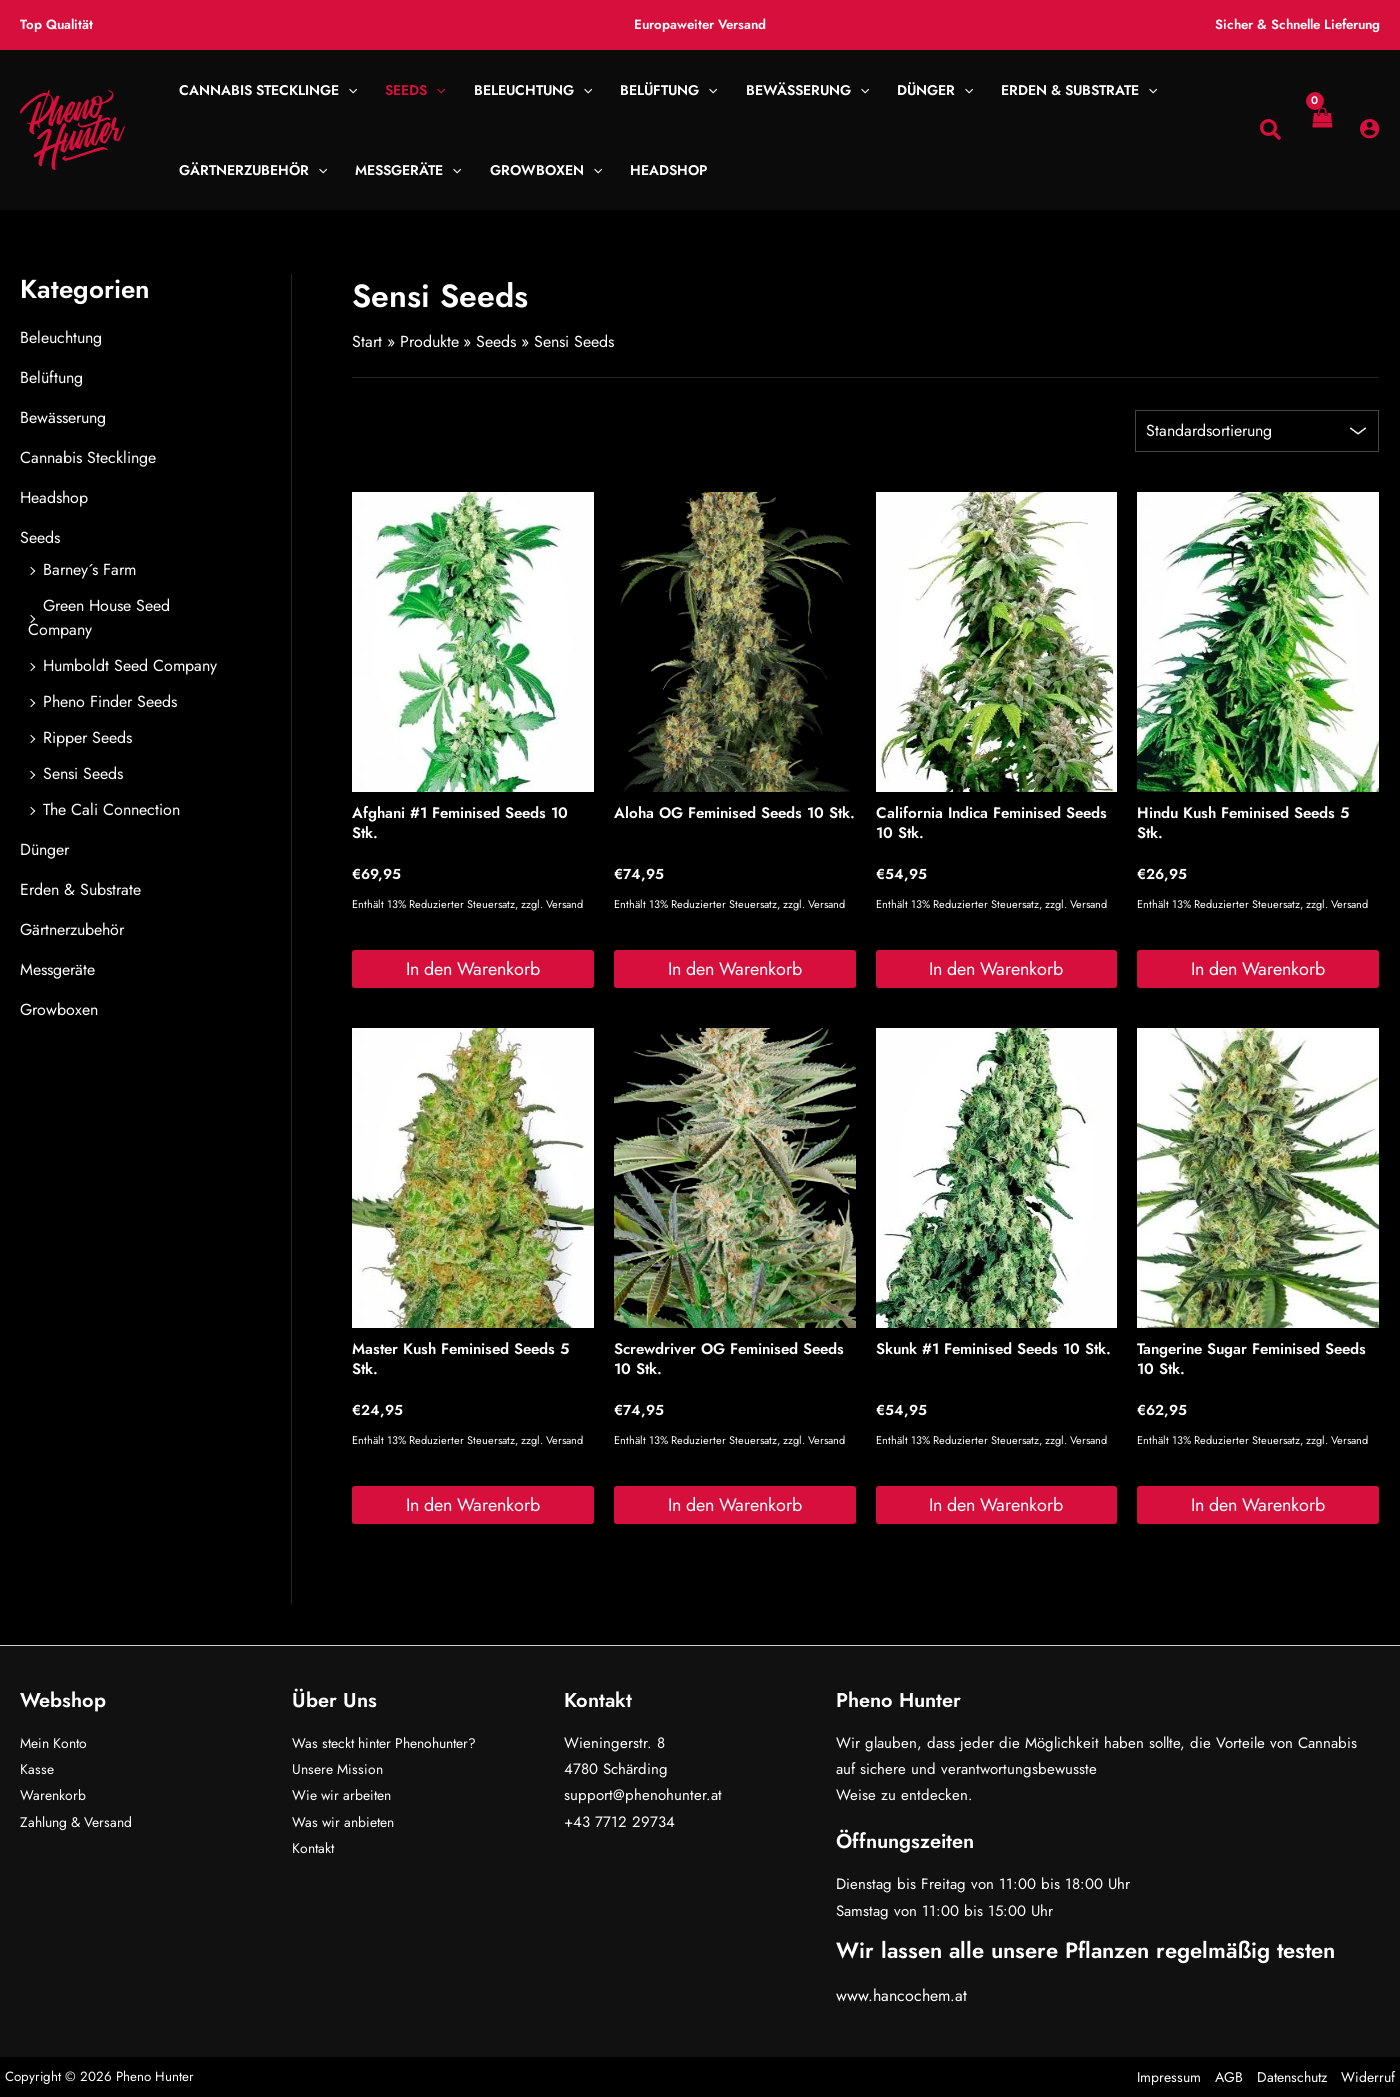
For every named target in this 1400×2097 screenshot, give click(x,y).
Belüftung (51, 377)
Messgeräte (57, 969)
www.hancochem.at (901, 1995)
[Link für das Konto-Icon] (1369, 128)
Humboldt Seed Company (130, 665)
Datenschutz (1292, 2077)
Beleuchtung (61, 337)
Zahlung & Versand (81, 1822)
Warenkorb (55, 1795)
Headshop (54, 497)
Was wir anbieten (348, 1822)
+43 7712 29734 (619, 1822)
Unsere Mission (340, 1769)
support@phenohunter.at (643, 1795)
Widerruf (1368, 2077)
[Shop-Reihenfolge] (1257, 431)
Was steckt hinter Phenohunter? (394, 1743)
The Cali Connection (111, 809)
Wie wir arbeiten (346, 1795)
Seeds (40, 537)
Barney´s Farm (89, 569)
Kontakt (315, 1848)
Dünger (44, 849)
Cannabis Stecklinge (88, 457)
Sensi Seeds (83, 773)
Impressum (1169, 2077)
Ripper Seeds (87, 737)
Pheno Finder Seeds (110, 701)
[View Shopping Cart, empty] (1321, 130)
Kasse (37, 1769)
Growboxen (59, 1009)
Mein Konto (56, 1743)
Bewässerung (63, 417)
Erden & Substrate (80, 889)
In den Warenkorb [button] (473, 969)
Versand (564, 905)
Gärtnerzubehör (72, 929)
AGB (1229, 2077)
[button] (348, 90)
